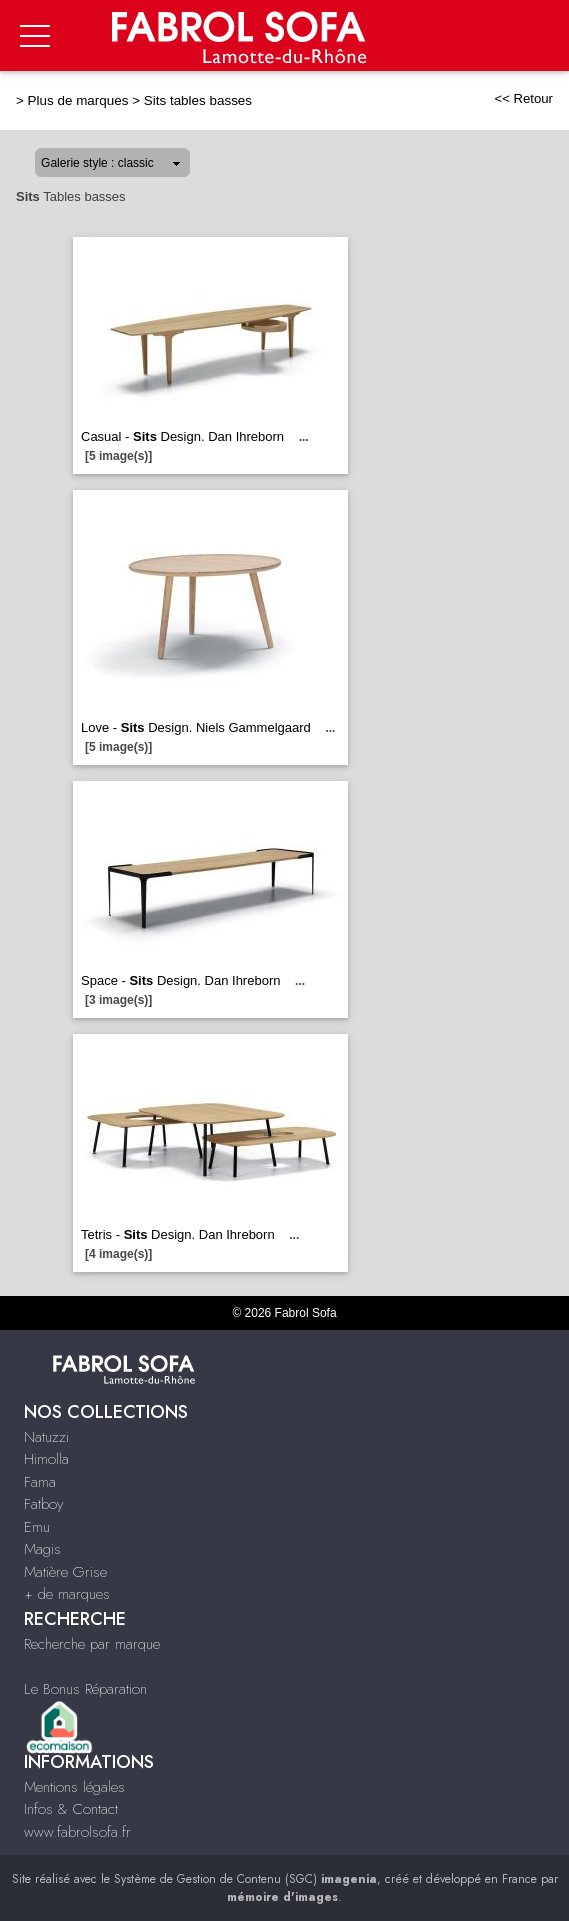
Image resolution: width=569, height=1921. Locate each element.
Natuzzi (46, 1437)
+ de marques (67, 1594)
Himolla (46, 1459)
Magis (42, 1549)
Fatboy (43, 1504)
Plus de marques (78, 100)
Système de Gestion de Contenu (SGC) (245, 1879)
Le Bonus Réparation (85, 1689)
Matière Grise (65, 1572)
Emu (37, 1527)
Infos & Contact (71, 1809)
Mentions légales (74, 1787)
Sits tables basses (198, 100)
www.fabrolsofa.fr (77, 1832)
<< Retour (523, 98)
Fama (40, 1482)
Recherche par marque (92, 1644)
